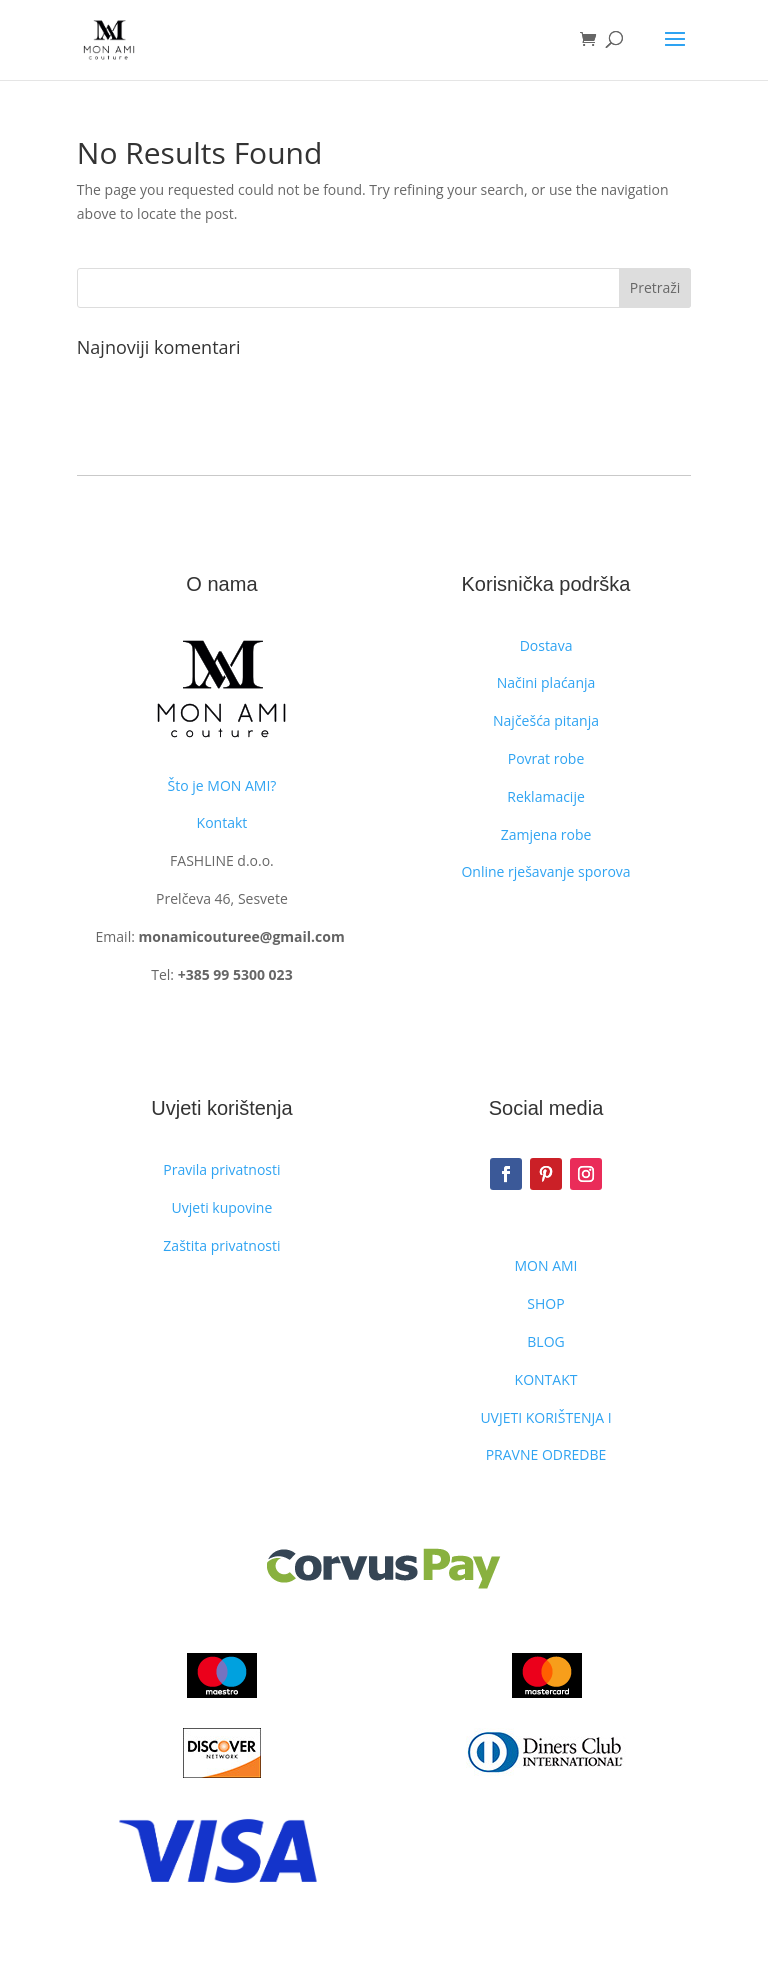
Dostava (546, 645)
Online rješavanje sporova (545, 871)
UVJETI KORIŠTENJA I (545, 1417)
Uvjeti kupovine (222, 1207)
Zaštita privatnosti (221, 1245)
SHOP (545, 1303)
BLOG (545, 1341)
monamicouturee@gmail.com (241, 936)
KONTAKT (546, 1379)
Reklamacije (546, 796)
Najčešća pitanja (546, 720)
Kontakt (222, 822)
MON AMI (546, 1265)
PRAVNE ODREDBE (546, 1454)
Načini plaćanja (546, 682)
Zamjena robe (546, 834)
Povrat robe (546, 758)
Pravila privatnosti (221, 1169)
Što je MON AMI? (222, 785)
